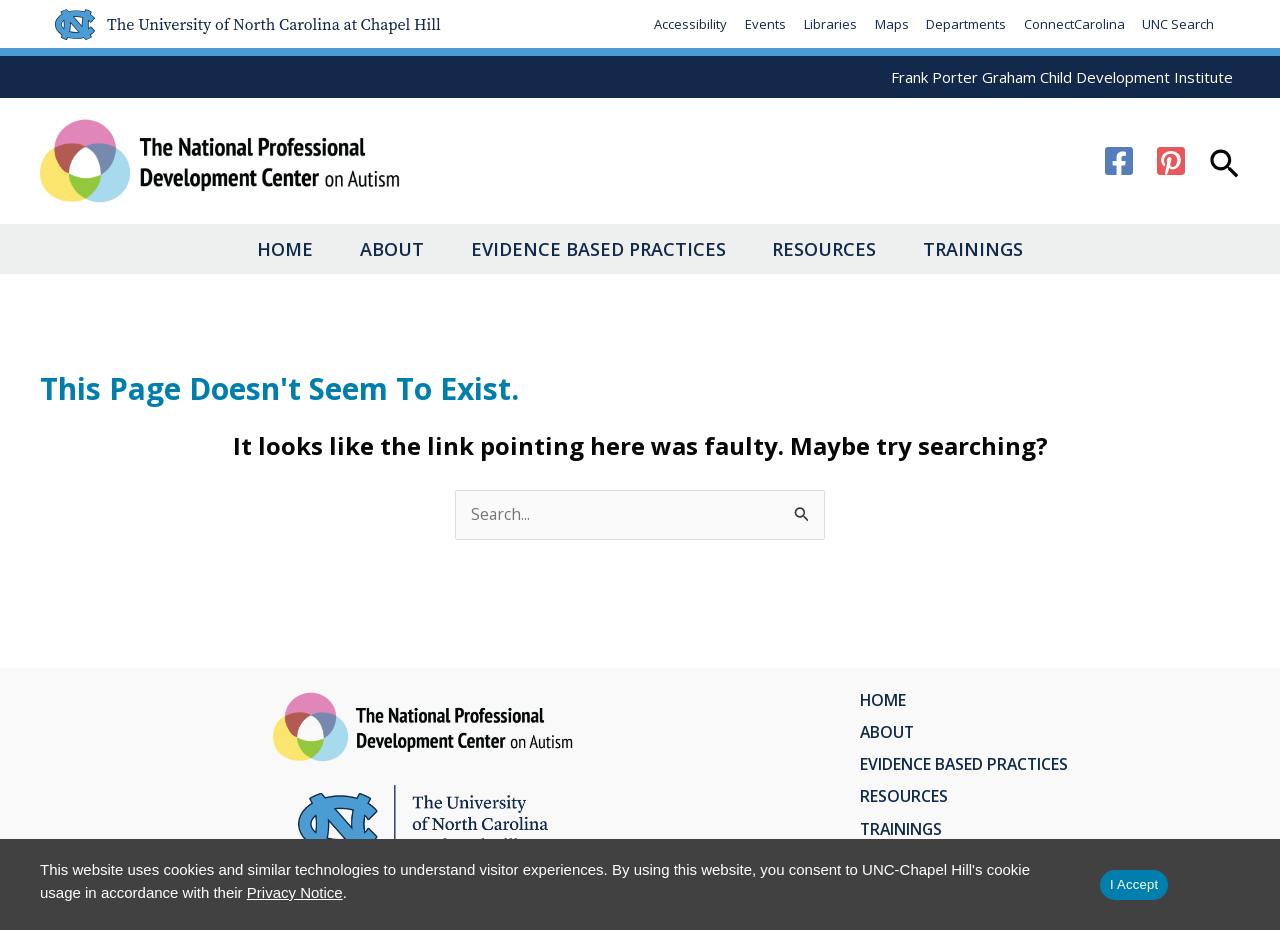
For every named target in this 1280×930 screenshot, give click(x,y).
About (379, 249)
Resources (838, 249)
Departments (965, 24)
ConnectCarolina (1073, 24)
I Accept (1134, 884)
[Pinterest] (1171, 161)
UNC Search (1178, 24)
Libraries (828, 24)
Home (259, 249)
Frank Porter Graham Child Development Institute (1062, 77)
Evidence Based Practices (598, 249)
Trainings (1000, 249)
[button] (1224, 166)
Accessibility (688, 24)
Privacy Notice (295, 892)
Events (763, 24)
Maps (890, 24)
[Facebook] (1119, 161)
